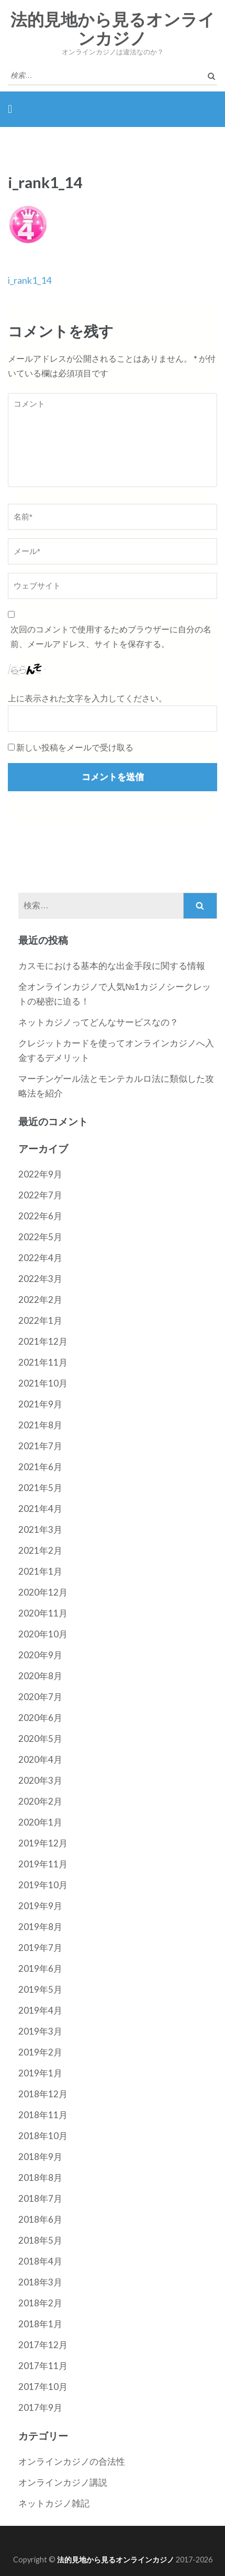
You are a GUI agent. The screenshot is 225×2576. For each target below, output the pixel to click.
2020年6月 (40, 1717)
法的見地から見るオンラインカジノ (112, 29)
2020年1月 (40, 1822)
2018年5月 (40, 2240)
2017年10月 (43, 2386)
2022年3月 (40, 1278)
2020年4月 (40, 1759)
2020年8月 (40, 1675)
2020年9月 (40, 1654)
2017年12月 (43, 2344)
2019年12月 (43, 1843)
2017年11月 (43, 2365)
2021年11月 (43, 1362)
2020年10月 (43, 1633)
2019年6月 (40, 1968)
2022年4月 (40, 1257)
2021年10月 (43, 1383)
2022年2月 (40, 1299)
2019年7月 (40, 1947)
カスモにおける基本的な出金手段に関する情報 (111, 965)
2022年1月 (40, 1320)
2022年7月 (40, 1194)
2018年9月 (40, 2156)
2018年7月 (40, 2198)
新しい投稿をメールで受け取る (74, 747)
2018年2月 (40, 2302)
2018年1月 (40, 2323)
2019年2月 (40, 2052)
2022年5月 (40, 1236)
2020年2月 (40, 1801)
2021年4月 (40, 1508)
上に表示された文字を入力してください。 (87, 698)
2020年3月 (40, 1780)
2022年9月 (40, 1174)
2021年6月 (40, 1466)
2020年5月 (40, 1738)
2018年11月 (43, 2114)
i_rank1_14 (29, 280)
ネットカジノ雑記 (53, 2503)
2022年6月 (40, 1215)
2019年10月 (43, 1884)
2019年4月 (40, 2010)
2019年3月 (40, 2031)
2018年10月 (43, 2135)
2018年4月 (40, 2261)
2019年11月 (43, 1863)
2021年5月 (40, 1487)
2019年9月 (40, 1905)
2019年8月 (40, 1926)
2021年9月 (40, 1404)
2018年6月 (40, 2219)
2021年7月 (40, 1445)
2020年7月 (40, 1696)
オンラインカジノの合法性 (71, 2461)
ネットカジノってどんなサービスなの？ (98, 1021)
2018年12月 (43, 2093)
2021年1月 (40, 1571)
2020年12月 (43, 1592)
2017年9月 (40, 2407)
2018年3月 (40, 2282)
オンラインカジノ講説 (62, 2482)
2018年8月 (40, 2177)
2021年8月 (40, 1424)
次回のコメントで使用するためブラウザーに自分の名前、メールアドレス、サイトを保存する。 (110, 636)
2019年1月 (40, 2072)
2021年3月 (40, 1529)
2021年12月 (43, 1341)
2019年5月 (40, 1989)
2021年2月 (40, 1550)
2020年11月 (43, 1613)
